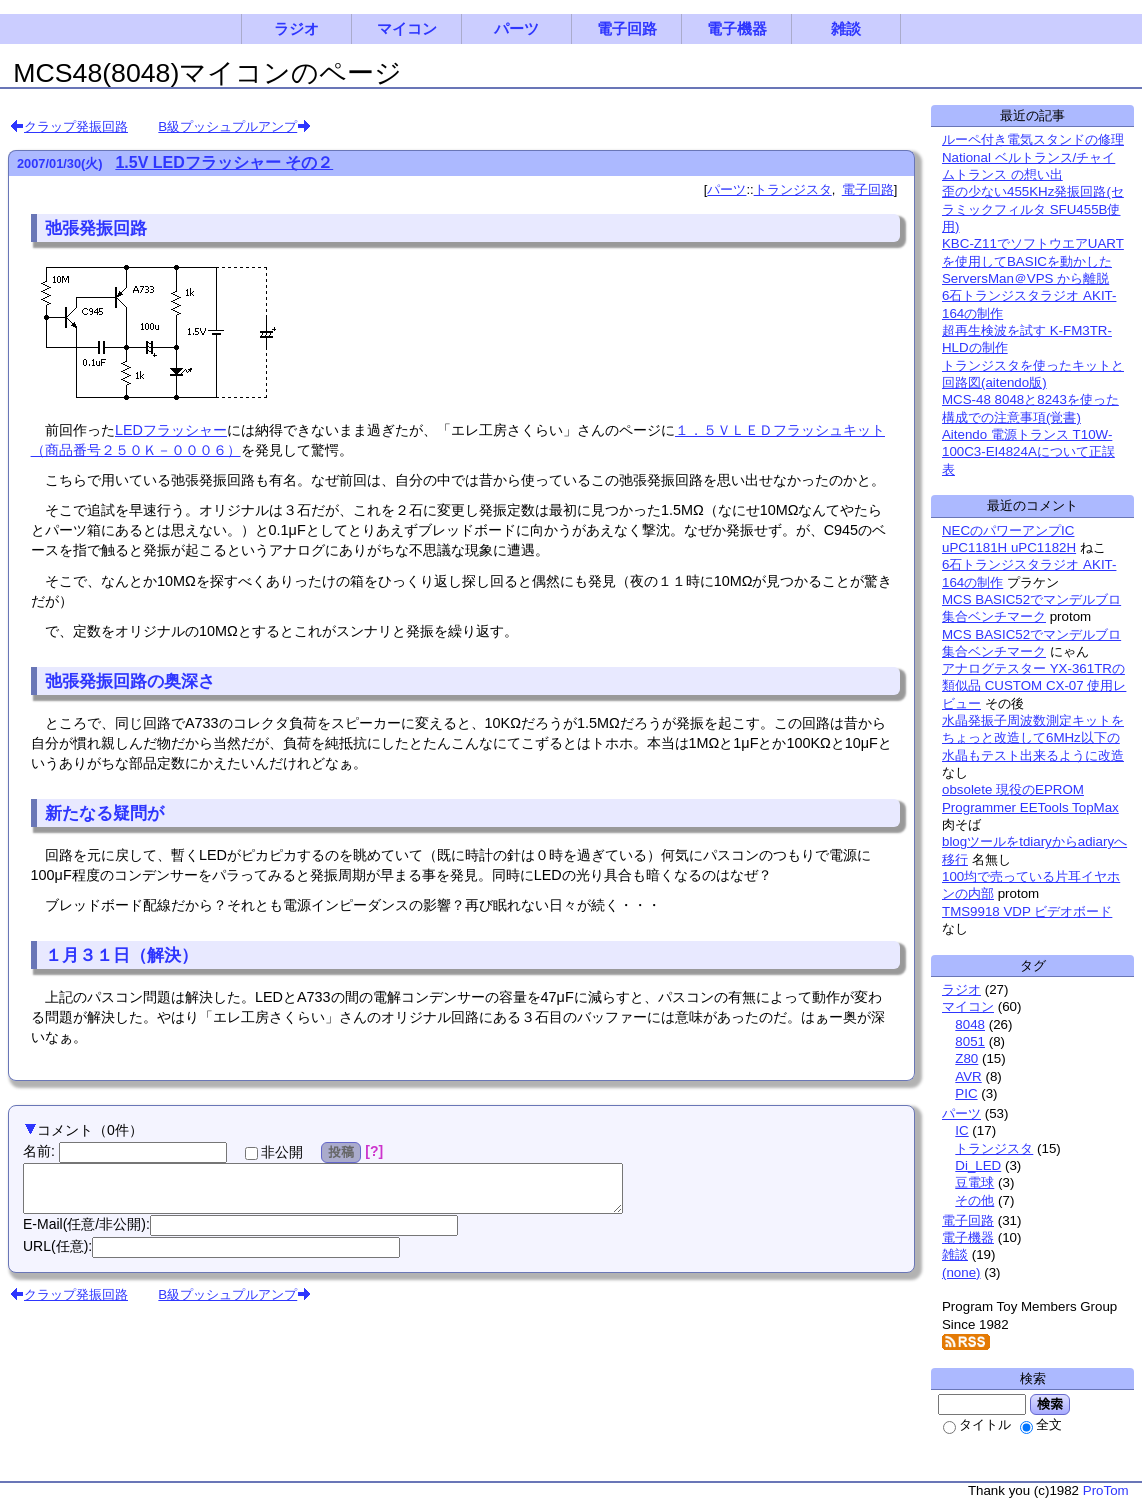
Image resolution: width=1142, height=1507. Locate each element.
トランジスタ (793, 189)
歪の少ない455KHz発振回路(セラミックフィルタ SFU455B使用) (1033, 209)
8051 (970, 1041)
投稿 (341, 1152)
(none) (961, 1272)
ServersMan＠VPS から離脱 (1025, 278)
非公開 (274, 1152)
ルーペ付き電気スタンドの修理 (1033, 139)
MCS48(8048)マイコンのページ (207, 73)
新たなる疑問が (104, 813)
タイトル (977, 1424)
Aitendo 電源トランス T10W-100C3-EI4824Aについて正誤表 (1028, 452)
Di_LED (978, 1165)
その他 (974, 1200)
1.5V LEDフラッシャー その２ (224, 162)
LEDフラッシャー (171, 430)
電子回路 (627, 29)
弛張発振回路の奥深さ (130, 681)
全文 (1041, 1424)
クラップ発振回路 (76, 126)
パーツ (516, 29)
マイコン (407, 29)
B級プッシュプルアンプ (227, 126)
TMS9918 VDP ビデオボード (1027, 911)
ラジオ (296, 29)
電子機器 (737, 29)
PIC (966, 1093)
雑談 (846, 29)
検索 (1050, 1404)
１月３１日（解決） (121, 955)
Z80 (966, 1058)
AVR (968, 1076)
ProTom (1106, 1490)
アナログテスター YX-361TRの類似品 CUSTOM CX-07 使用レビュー (1034, 686)
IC (961, 1130)
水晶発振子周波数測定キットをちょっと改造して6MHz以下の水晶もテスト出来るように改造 (1033, 738)
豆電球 (974, 1182)
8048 (970, 1024)
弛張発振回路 (96, 228)
